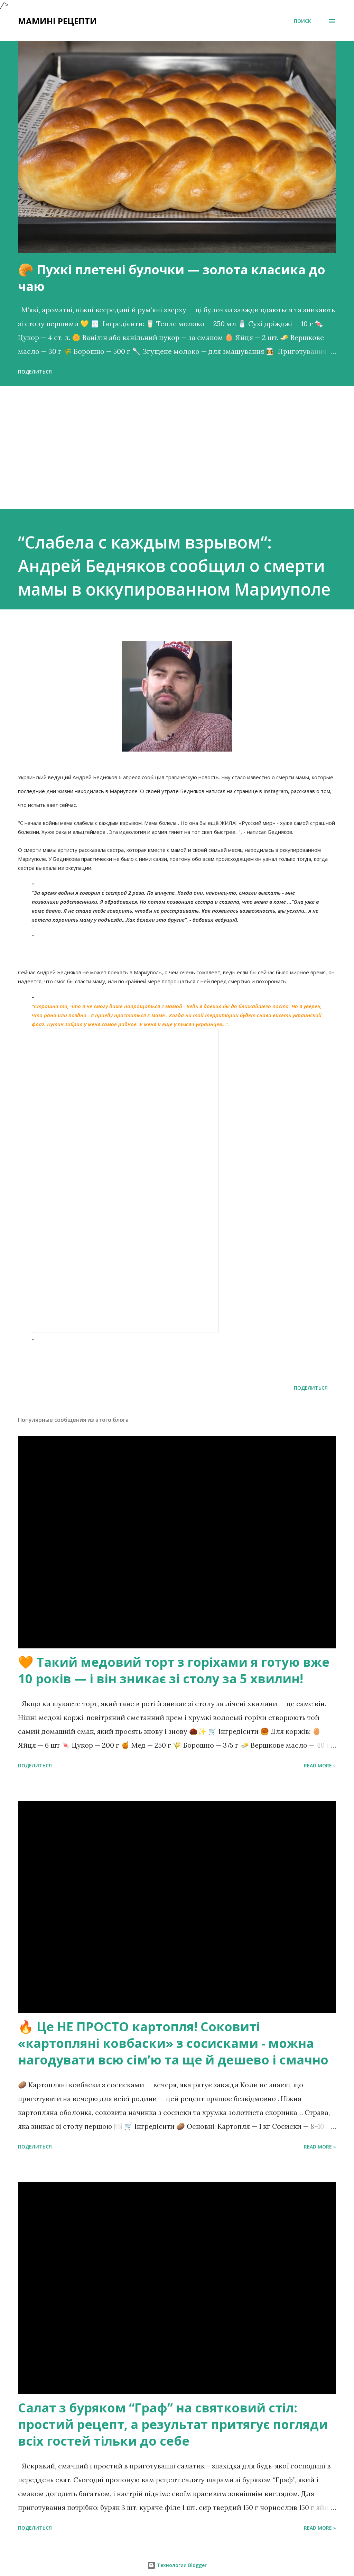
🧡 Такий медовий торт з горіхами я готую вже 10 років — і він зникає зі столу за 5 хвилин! (173, 1670)
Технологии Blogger (177, 2565)
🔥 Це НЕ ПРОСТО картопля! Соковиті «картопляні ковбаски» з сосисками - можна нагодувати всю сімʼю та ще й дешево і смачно (173, 2043)
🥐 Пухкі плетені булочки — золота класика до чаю (171, 278)
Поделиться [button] (35, 371)
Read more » (320, 1765)
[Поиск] (302, 21)
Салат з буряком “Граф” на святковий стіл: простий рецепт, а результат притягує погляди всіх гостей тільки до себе (173, 2424)
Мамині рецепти (57, 21)
